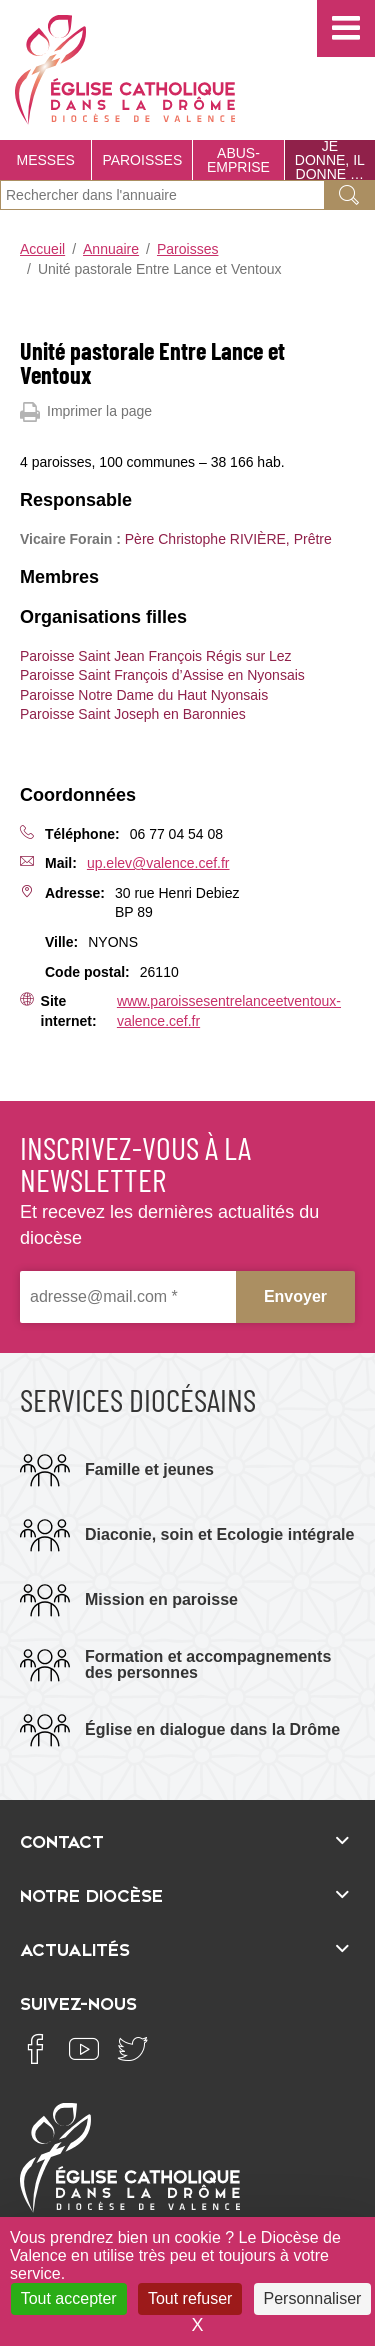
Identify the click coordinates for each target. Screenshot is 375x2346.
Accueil (42, 249)
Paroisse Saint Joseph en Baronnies (133, 714)
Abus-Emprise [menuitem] (238, 160)
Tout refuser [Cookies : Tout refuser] (190, 2298)
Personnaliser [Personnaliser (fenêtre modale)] (313, 2298)
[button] (346, 28)
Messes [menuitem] (46, 160)
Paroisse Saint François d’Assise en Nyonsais (162, 675)
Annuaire (111, 249)
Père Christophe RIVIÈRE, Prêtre (228, 539)
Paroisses (187, 249)
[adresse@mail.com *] (128, 1297)
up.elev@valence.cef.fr (158, 863)
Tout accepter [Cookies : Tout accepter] (69, 2298)
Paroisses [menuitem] (142, 160)
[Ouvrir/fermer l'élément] (187, 1839)
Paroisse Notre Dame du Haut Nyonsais (144, 695)
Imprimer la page (86, 412)
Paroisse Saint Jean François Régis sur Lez (156, 656)
